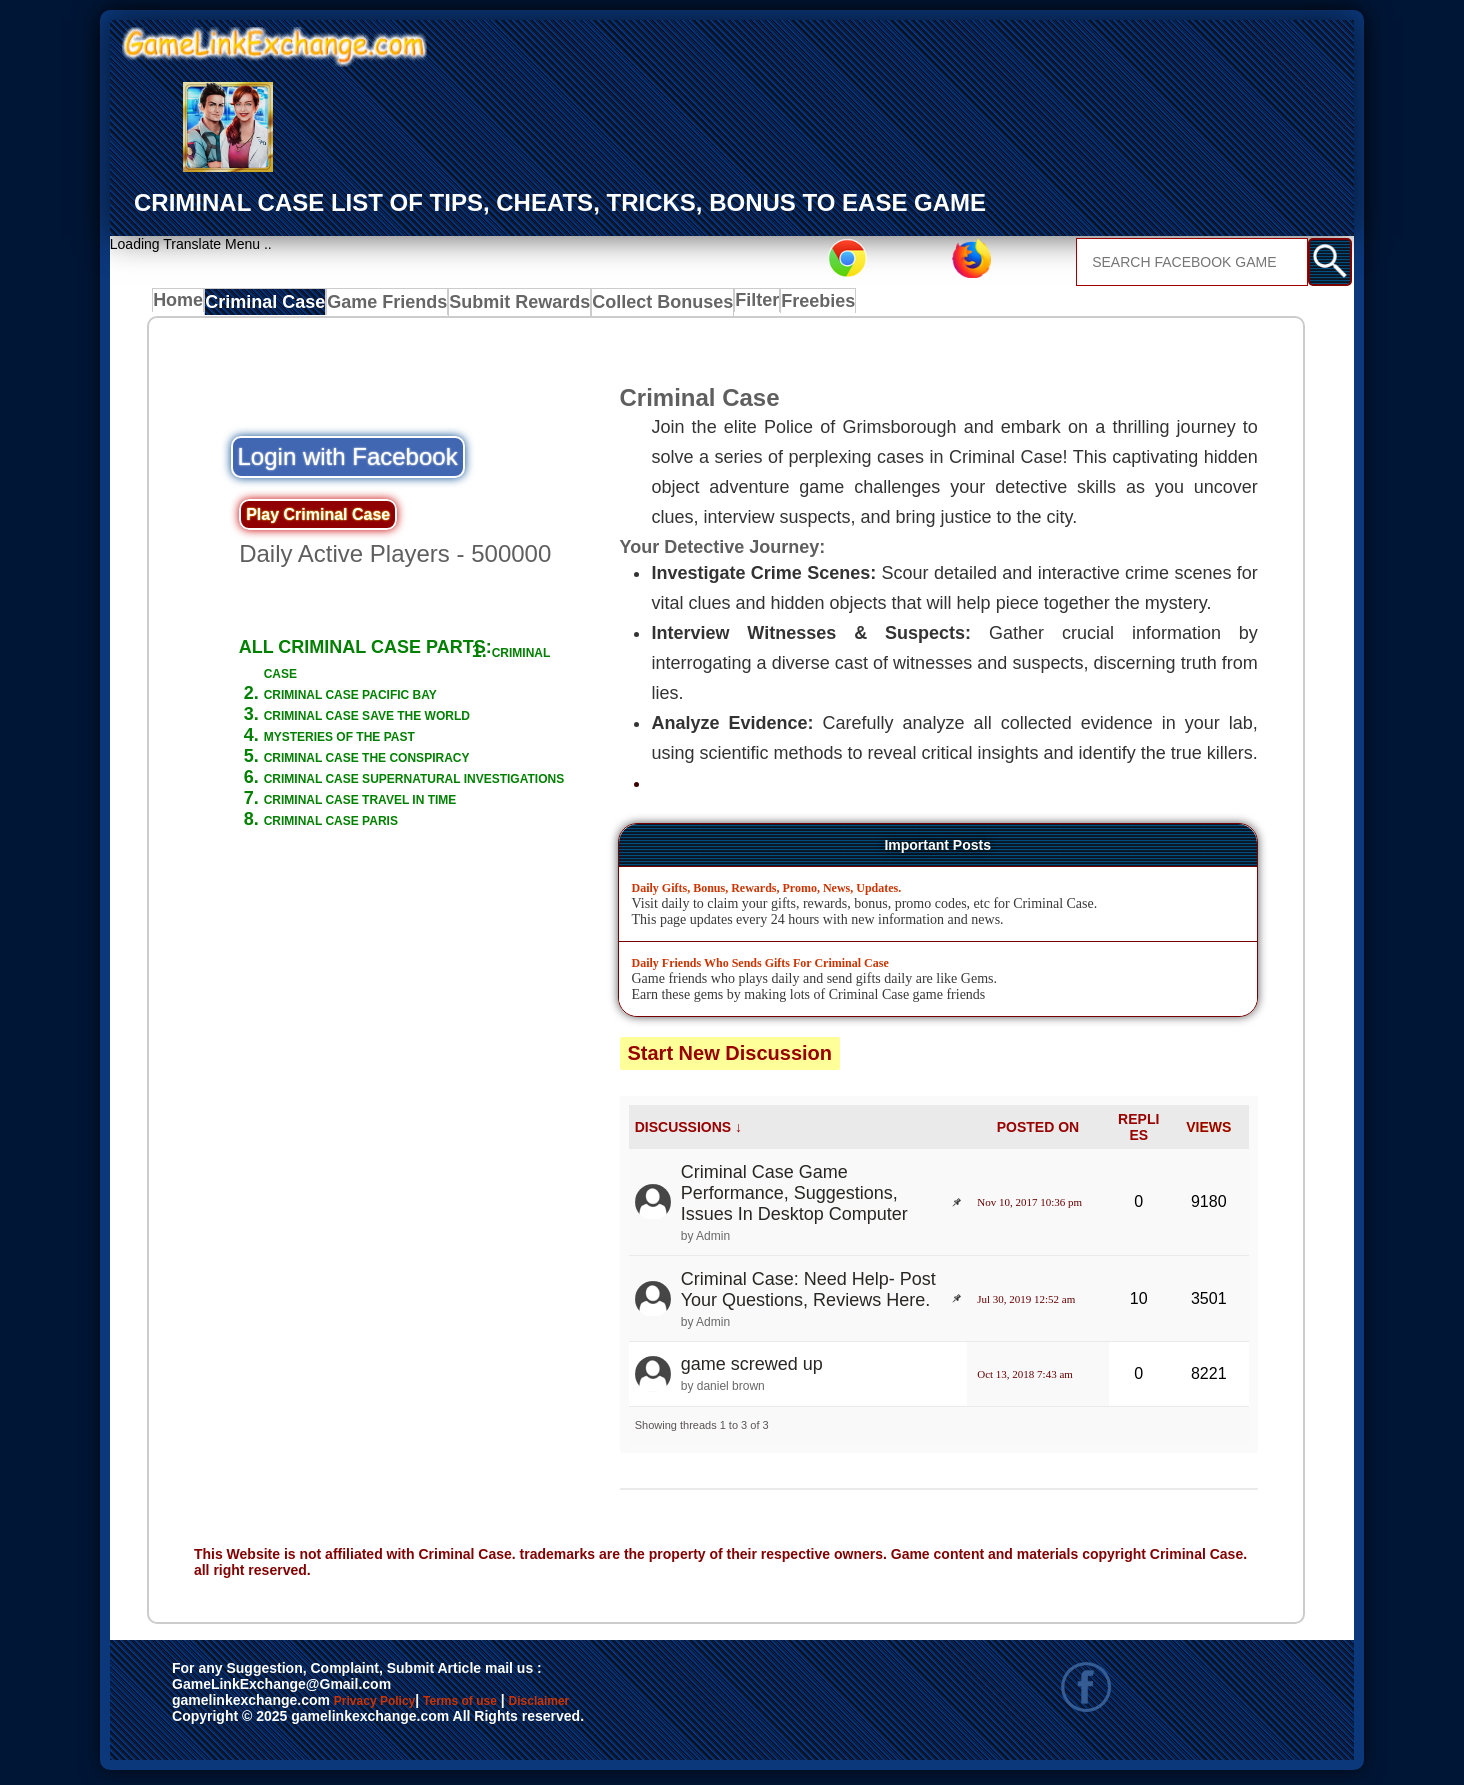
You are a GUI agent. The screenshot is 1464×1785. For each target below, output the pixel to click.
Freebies (803, 306)
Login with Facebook (348, 460)
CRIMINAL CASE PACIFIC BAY (394, 694)
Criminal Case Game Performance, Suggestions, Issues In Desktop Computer (794, 1197)
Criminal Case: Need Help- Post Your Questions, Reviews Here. (808, 1293)
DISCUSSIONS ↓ (688, 1131)
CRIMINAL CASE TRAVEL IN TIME (408, 862)
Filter (735, 306)
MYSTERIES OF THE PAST (377, 757)
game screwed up (752, 1369)
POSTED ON (1038, 1131)
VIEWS (1208, 1131)
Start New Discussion (730, 1057)
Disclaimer (631, 1707)
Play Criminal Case (318, 518)
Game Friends (385, 306)
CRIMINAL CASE (335, 673)
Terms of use (519, 1707)
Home (182, 306)
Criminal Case (270, 306)
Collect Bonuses (641, 306)
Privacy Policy (395, 1707)
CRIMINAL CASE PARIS (364, 883)
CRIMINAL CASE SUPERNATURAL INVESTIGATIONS (411, 830)
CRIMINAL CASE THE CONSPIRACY (356, 788)
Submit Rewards (510, 306)
